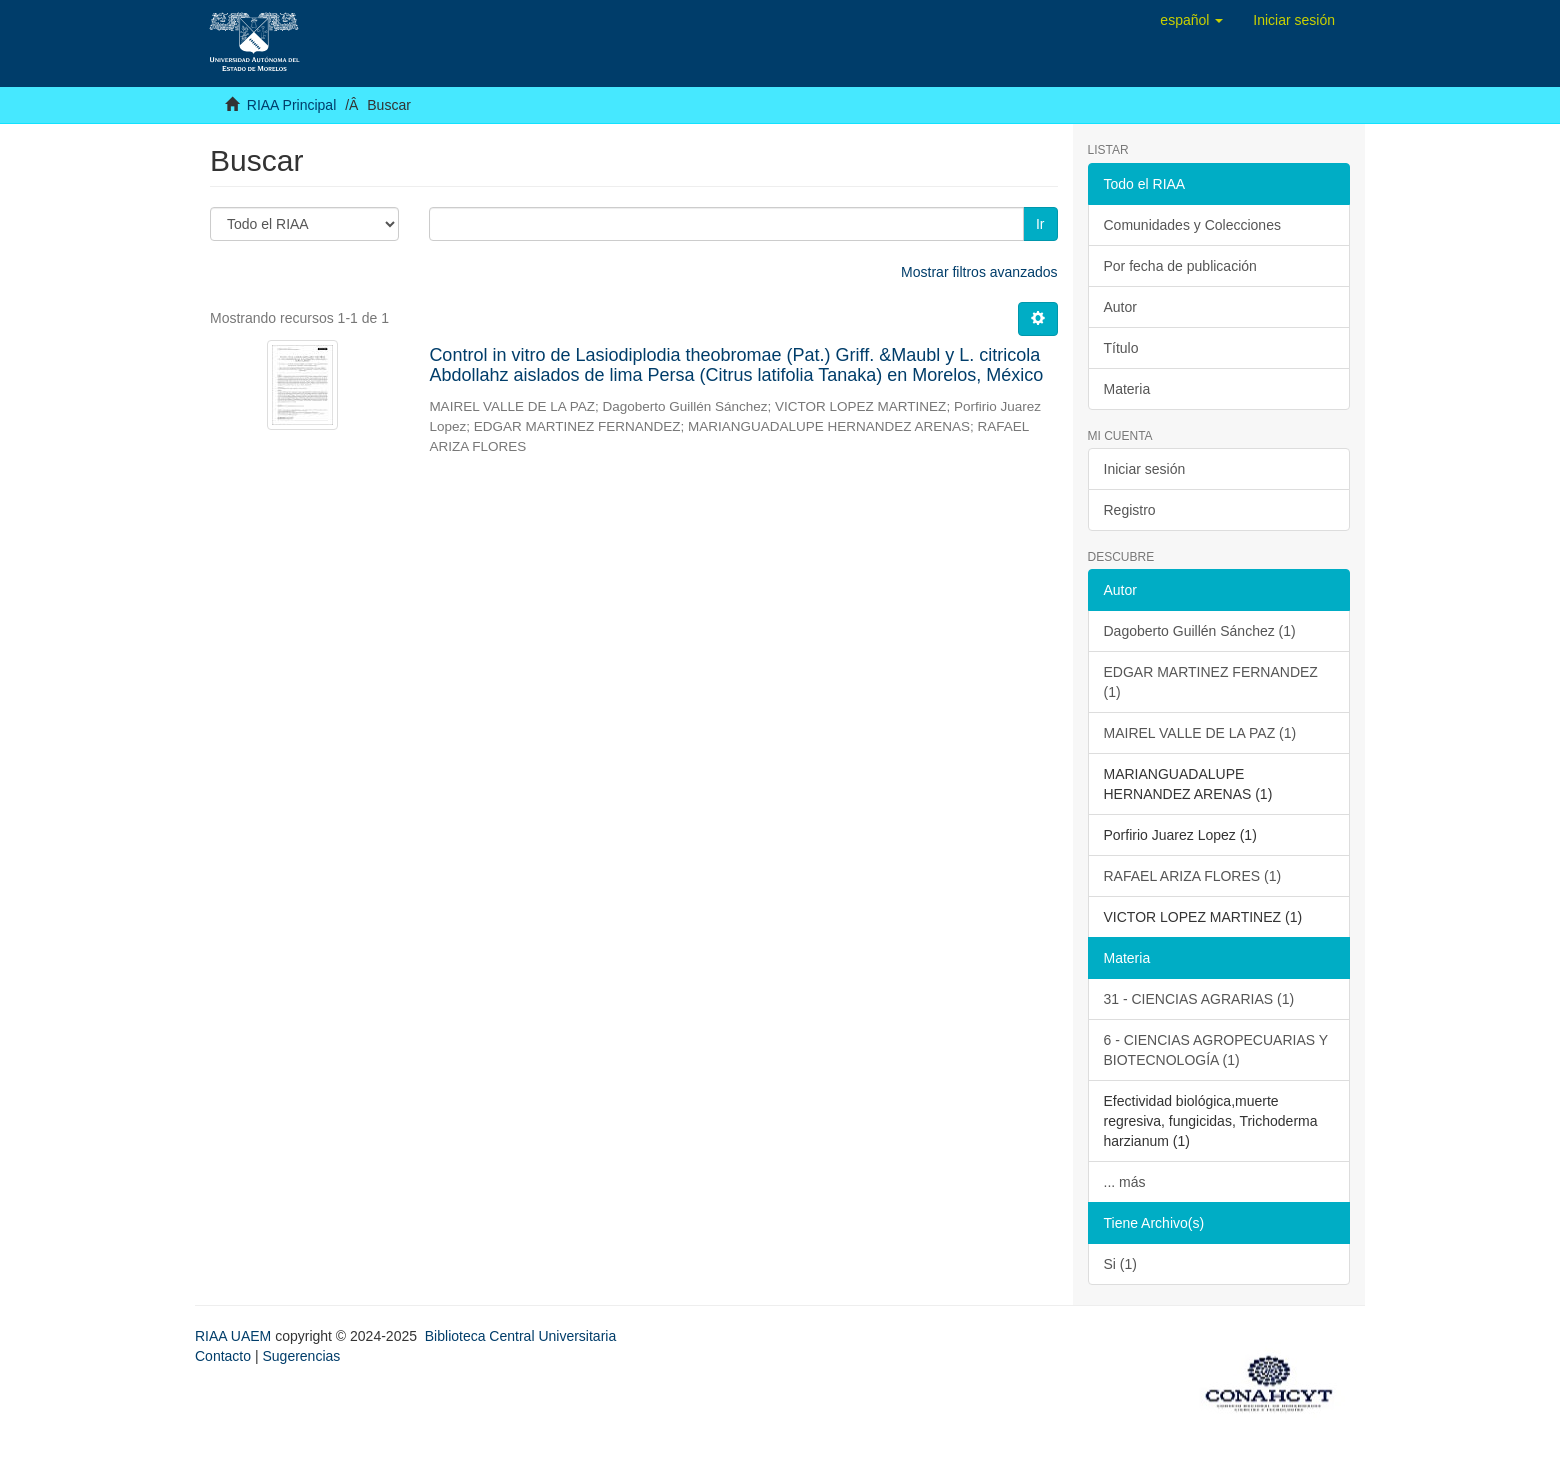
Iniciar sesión (1145, 469)
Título (1121, 348)
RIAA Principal (291, 105)
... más (1125, 1182)
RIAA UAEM (235, 1336)
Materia (1127, 389)
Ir (1040, 224)
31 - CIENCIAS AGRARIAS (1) (1199, 999)
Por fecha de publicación (1180, 266)
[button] (1191, 20)
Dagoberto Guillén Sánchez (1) (1200, 631)
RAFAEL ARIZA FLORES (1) (1193, 876)
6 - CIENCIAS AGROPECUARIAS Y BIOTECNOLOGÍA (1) (1216, 1050)
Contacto (223, 1356)
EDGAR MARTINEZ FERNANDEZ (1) (1211, 682)
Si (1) (1120, 1264)
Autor (1120, 307)
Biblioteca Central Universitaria (520, 1336)
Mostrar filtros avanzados (979, 272)
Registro (1130, 510)
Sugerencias (301, 1356)
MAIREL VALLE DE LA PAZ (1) (1200, 733)
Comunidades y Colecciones (1192, 225)
